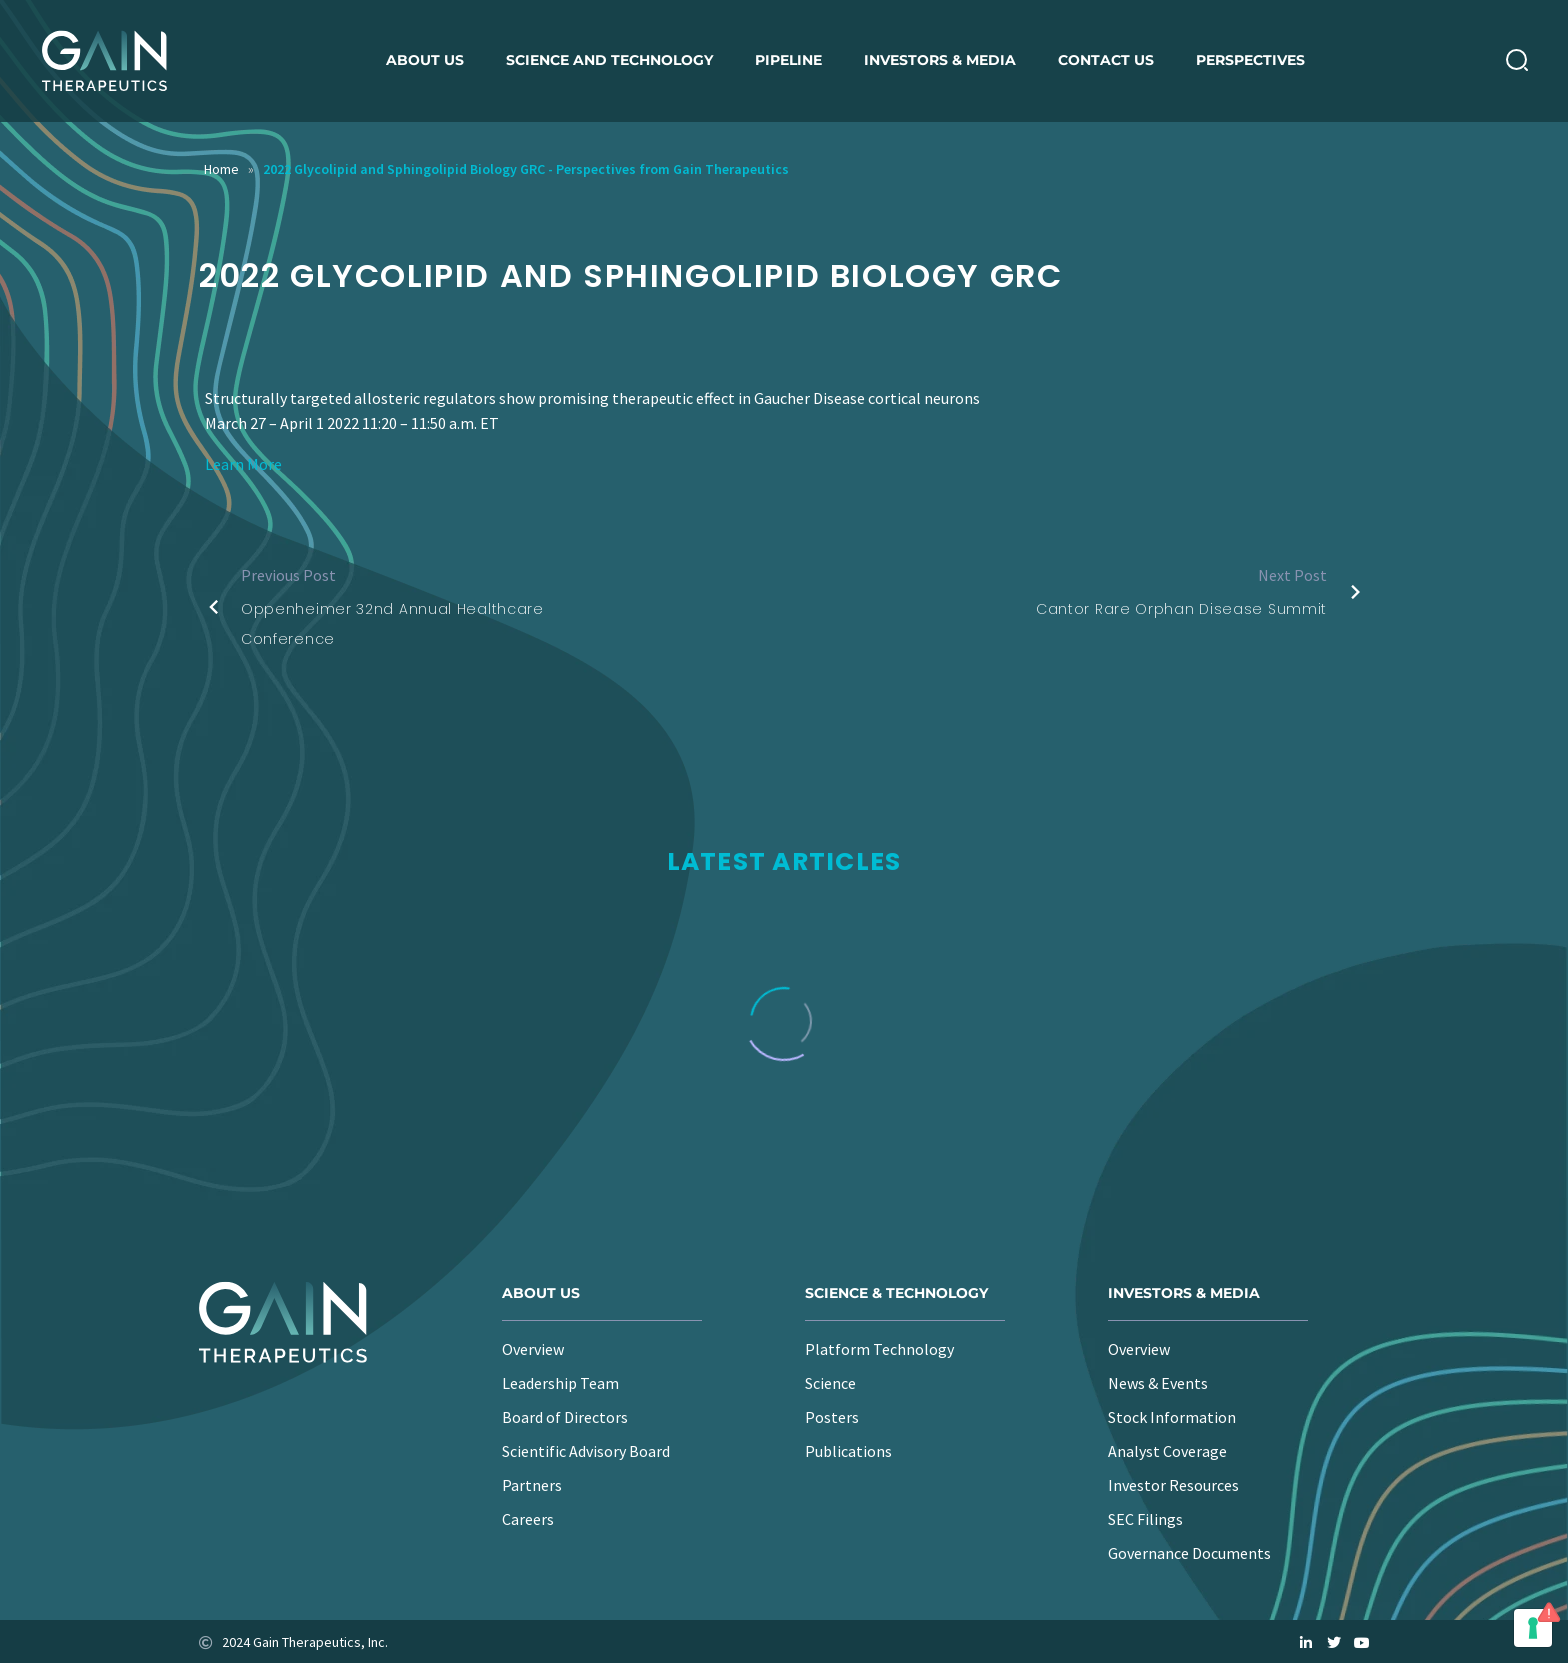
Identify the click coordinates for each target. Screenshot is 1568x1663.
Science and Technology (609, 60)
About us (425, 60)
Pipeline (788, 60)
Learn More (243, 464)
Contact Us (1106, 60)
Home (221, 169)
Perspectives (1250, 60)
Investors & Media (940, 60)
